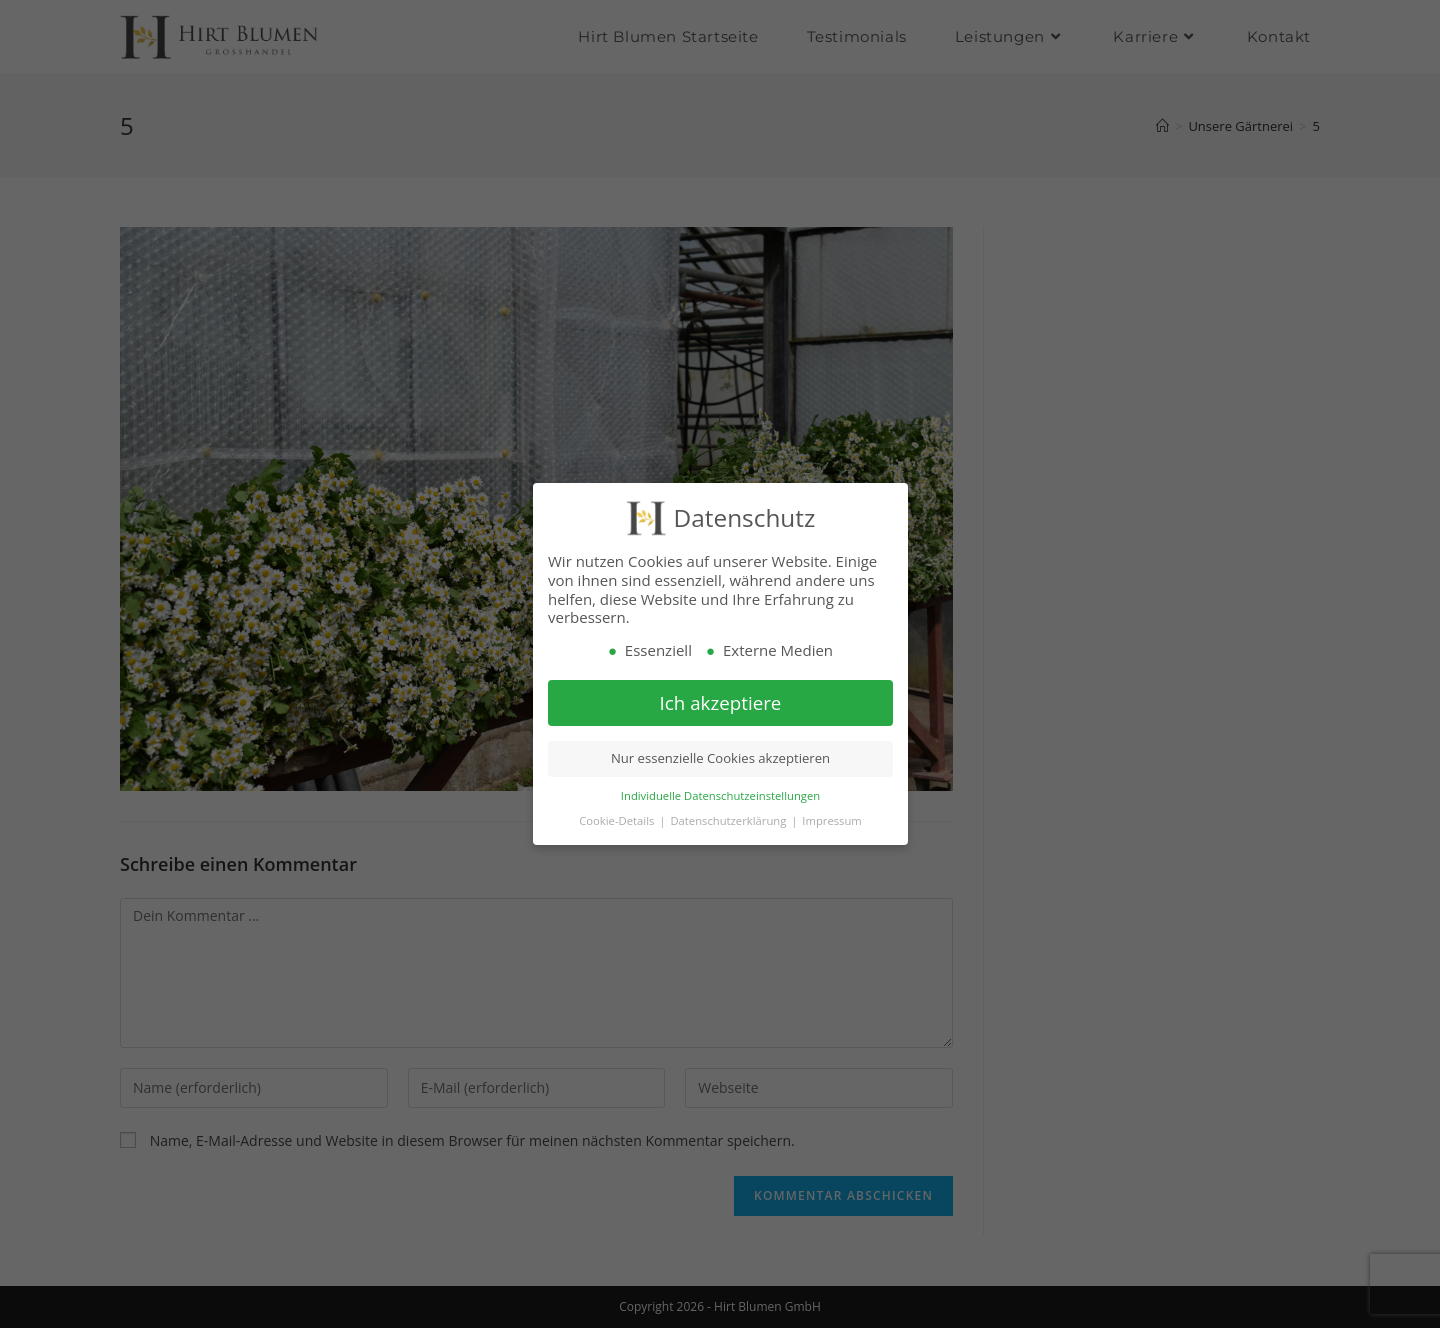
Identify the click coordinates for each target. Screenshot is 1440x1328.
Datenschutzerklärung (729, 820)
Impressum (831, 820)
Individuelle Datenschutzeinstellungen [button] (719, 795)
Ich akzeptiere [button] (720, 702)
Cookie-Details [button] (618, 820)
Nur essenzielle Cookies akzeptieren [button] (719, 759)
